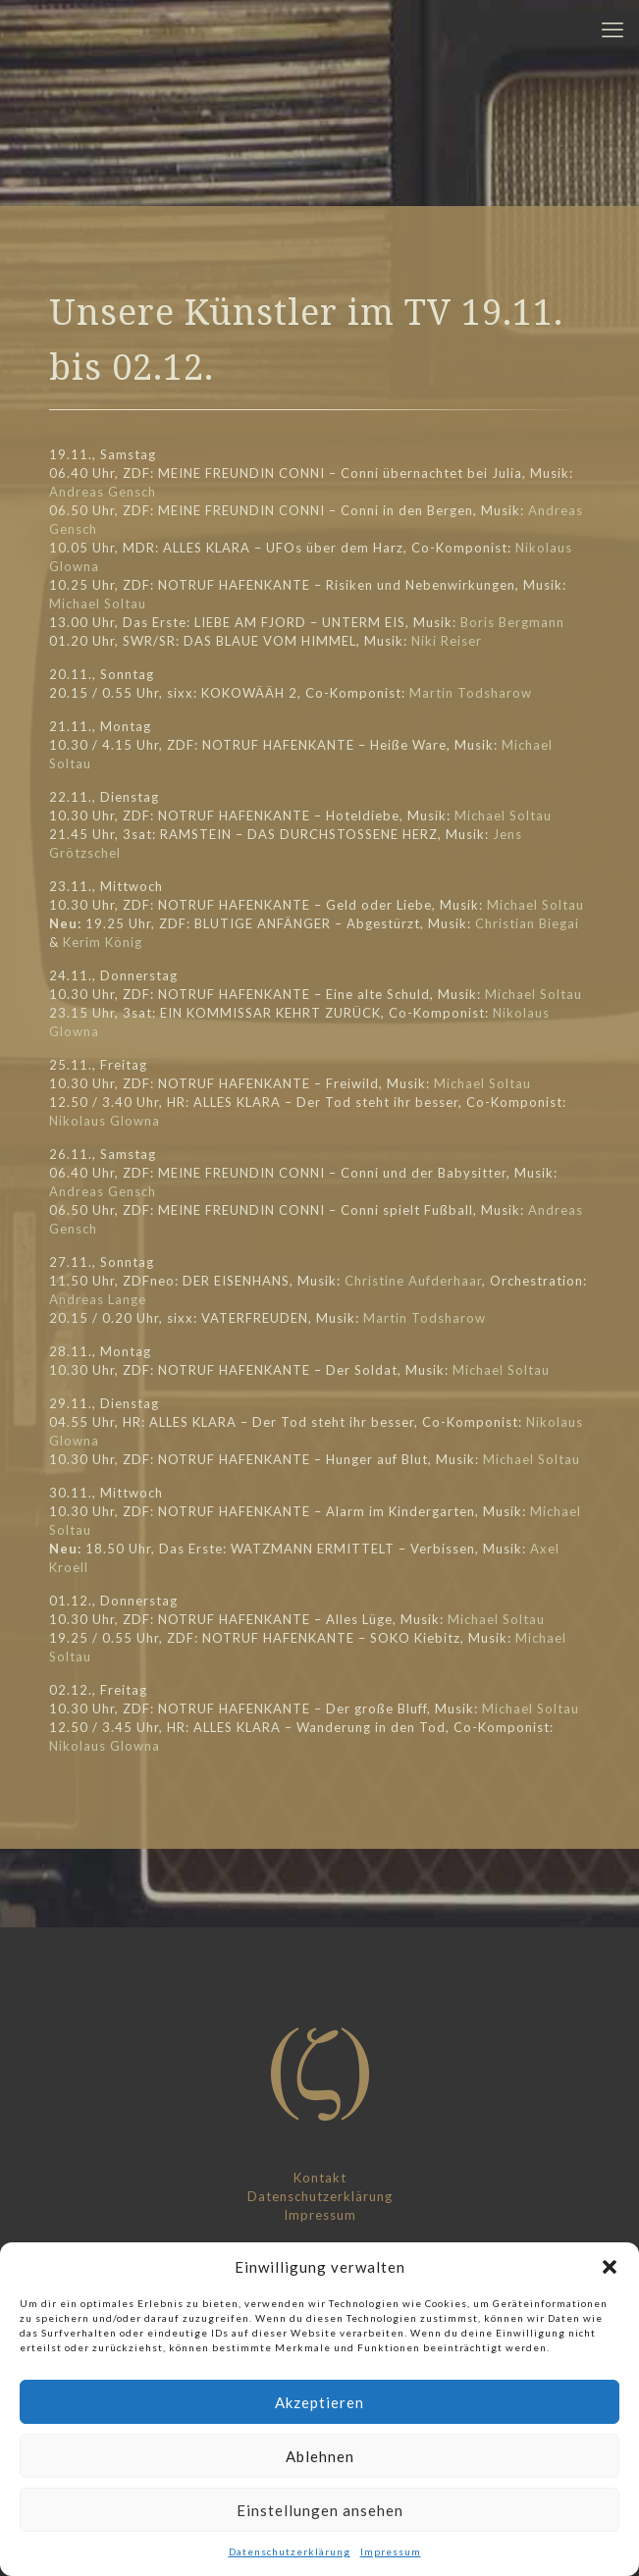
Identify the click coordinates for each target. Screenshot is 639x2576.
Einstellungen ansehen (320, 2510)
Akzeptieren (319, 2402)
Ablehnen (320, 2456)
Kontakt (319, 2177)
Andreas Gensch (102, 491)
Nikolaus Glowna (104, 1121)
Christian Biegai (527, 923)
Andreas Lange (97, 1299)
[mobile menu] (612, 29)
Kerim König (102, 942)
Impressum (390, 2551)
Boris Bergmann (512, 622)
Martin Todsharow (470, 693)
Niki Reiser (446, 641)
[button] (609, 2267)
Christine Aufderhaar (413, 1280)
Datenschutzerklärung (289, 2551)
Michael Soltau (97, 603)
